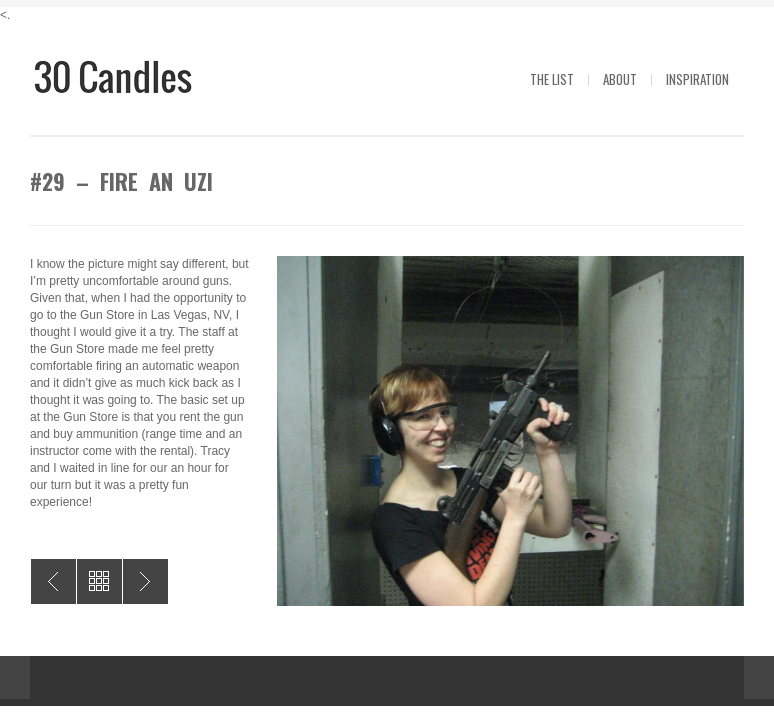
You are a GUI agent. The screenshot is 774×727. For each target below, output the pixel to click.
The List (552, 79)
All (99, 581)
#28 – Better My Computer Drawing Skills (145, 581)
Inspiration (697, 79)
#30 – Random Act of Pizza (53, 581)
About (620, 79)
